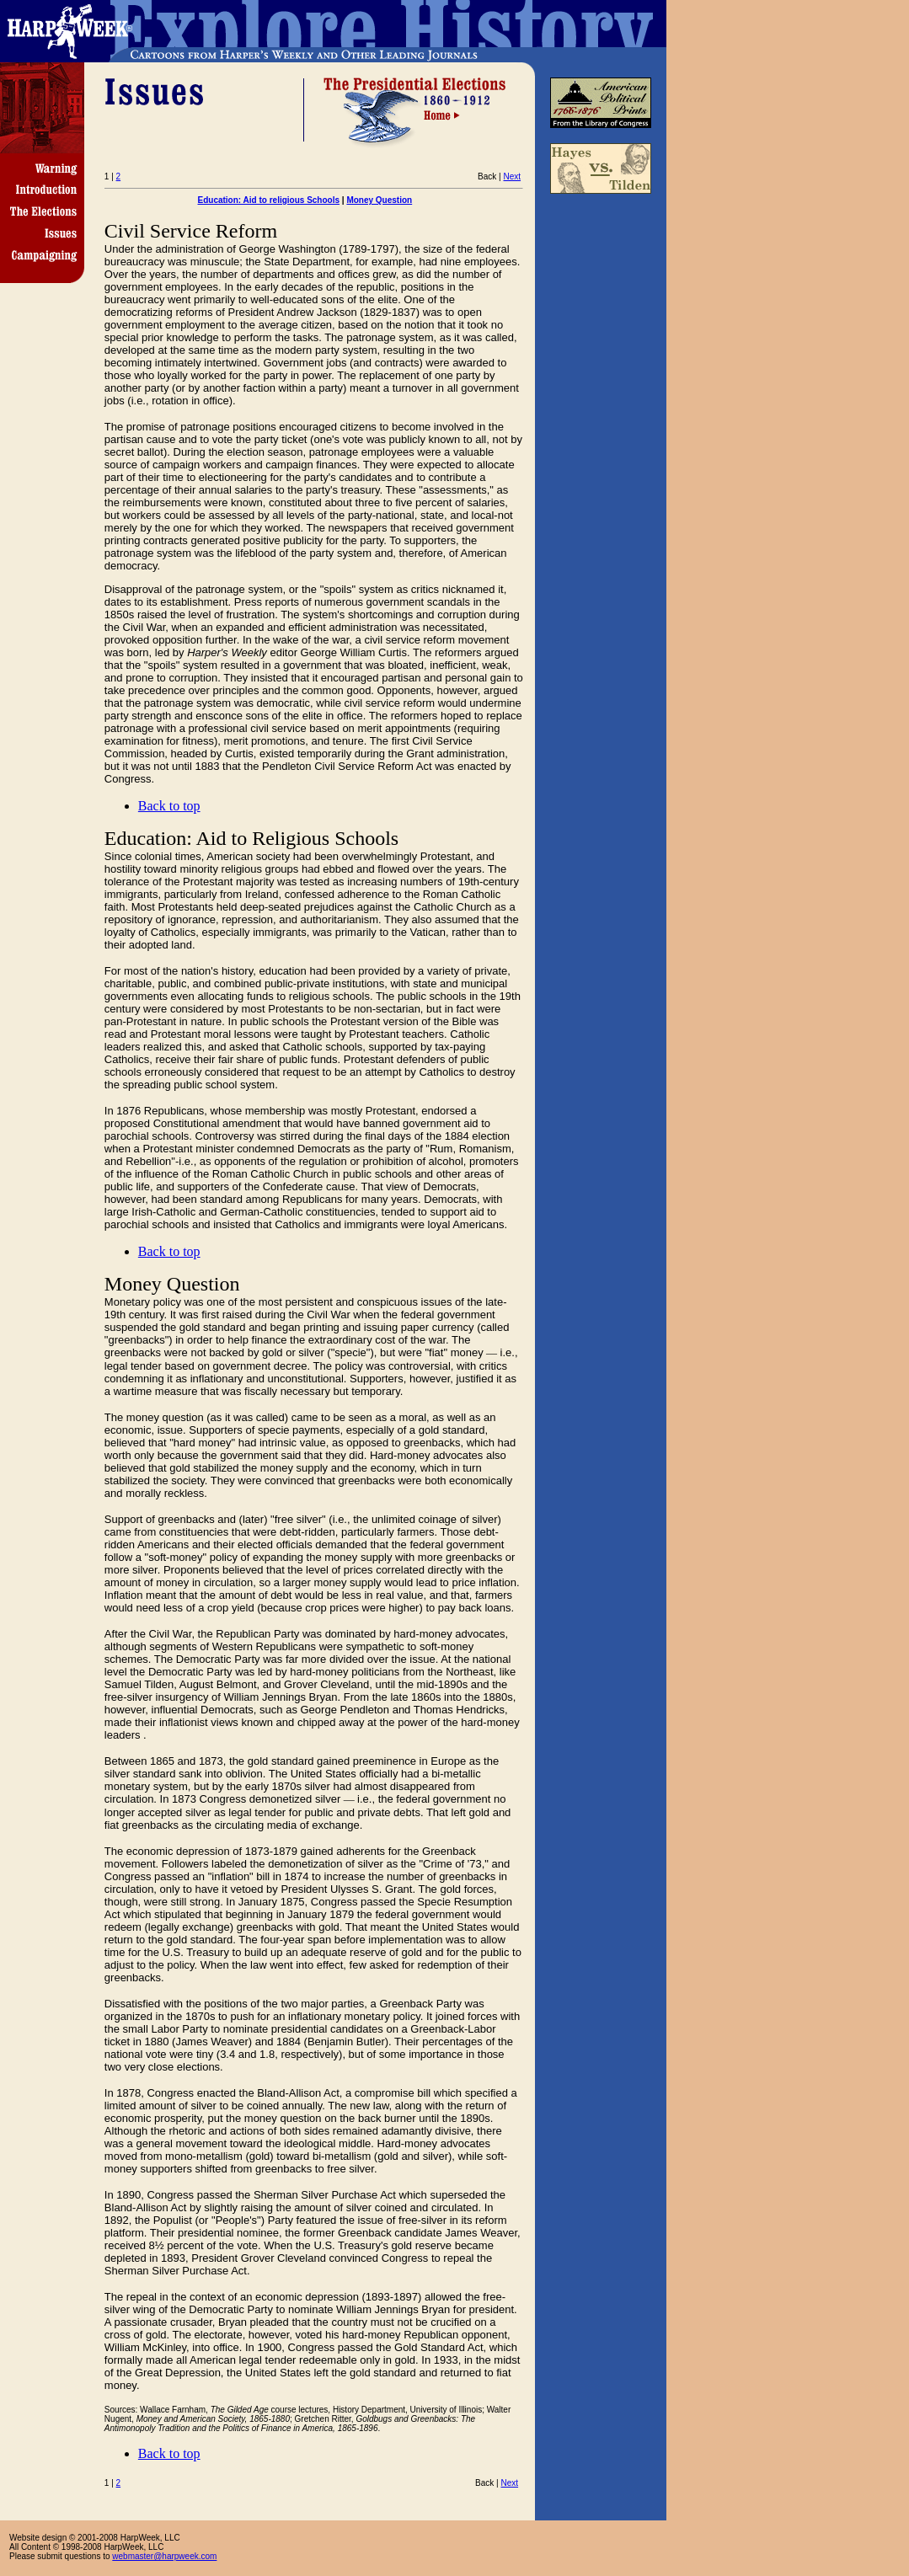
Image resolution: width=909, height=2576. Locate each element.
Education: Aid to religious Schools (269, 200)
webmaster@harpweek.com (164, 2556)
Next (512, 176)
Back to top (169, 806)
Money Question (379, 200)
